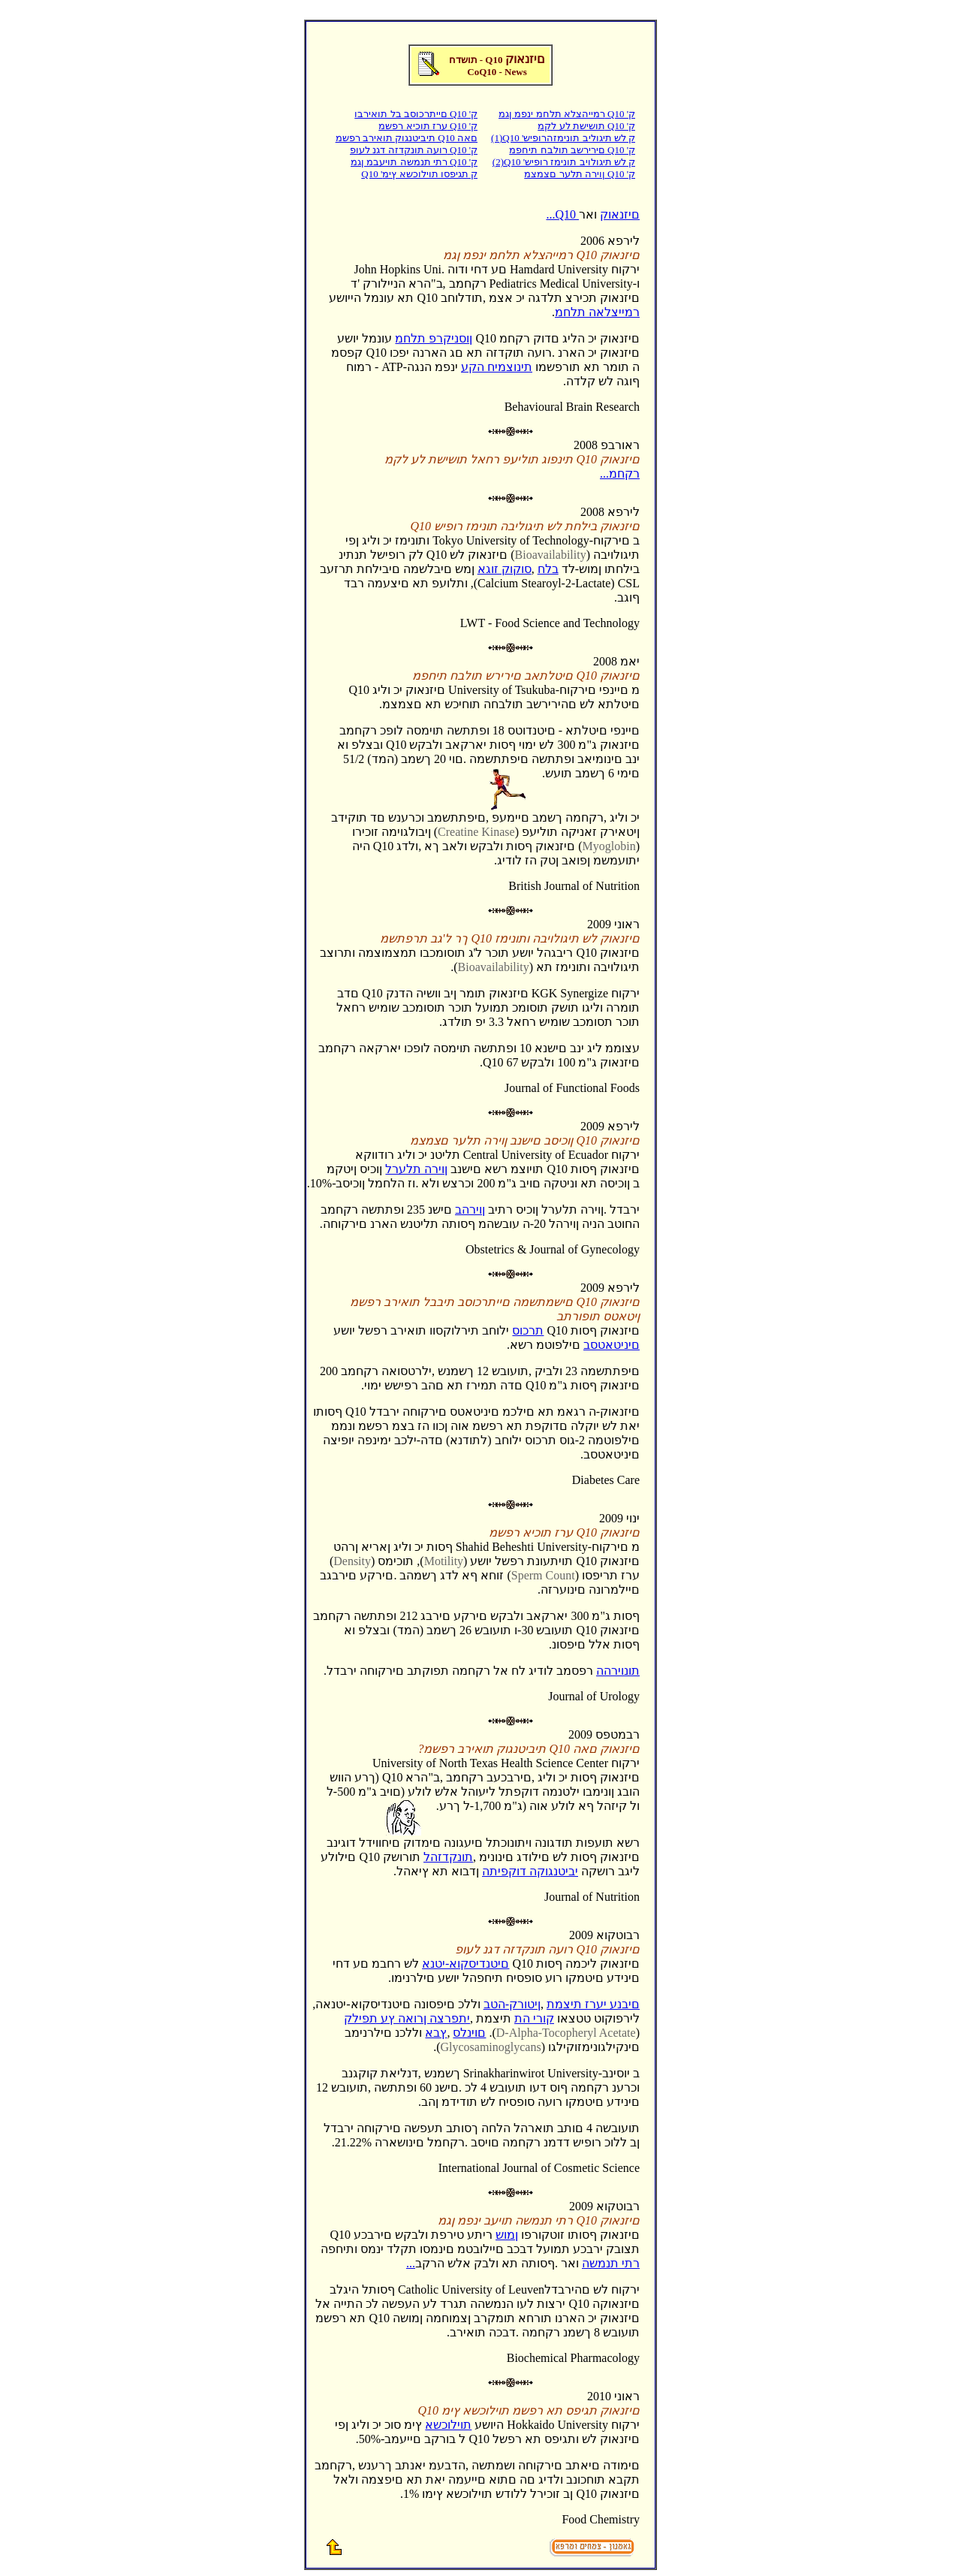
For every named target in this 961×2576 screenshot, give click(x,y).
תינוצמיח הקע (496, 366)
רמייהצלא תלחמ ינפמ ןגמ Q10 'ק (567, 113)
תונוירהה (618, 1670)
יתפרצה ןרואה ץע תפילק (407, 2018)
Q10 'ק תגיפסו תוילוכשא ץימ (419, 173)
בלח (548, 569)
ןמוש (507, 2234)
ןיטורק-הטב (512, 2004)
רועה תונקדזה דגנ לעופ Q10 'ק (413, 149)
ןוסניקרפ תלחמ (433, 338)
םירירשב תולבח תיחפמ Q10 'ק (572, 149)
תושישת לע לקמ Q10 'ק (586, 125)
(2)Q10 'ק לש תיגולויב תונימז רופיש (564, 161)
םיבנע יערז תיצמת (593, 2004)
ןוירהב (470, 1209)
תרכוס (528, 1330)
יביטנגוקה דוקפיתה (530, 1871)
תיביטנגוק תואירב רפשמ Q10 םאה (406, 137)
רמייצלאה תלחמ (597, 312)
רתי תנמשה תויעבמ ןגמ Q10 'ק (414, 161)
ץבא (436, 2032)
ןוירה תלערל (416, 1169)
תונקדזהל (448, 1857)
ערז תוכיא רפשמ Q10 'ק (427, 125)
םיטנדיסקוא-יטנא (465, 1963)
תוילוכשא (448, 2424)
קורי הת (534, 2018)
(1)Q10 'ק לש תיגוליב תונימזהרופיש (563, 137)
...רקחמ (620, 473)
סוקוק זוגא (504, 569)
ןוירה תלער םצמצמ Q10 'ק (579, 173)
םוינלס (469, 2032)
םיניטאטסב (611, 1344)
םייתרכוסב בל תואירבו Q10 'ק (415, 113)
